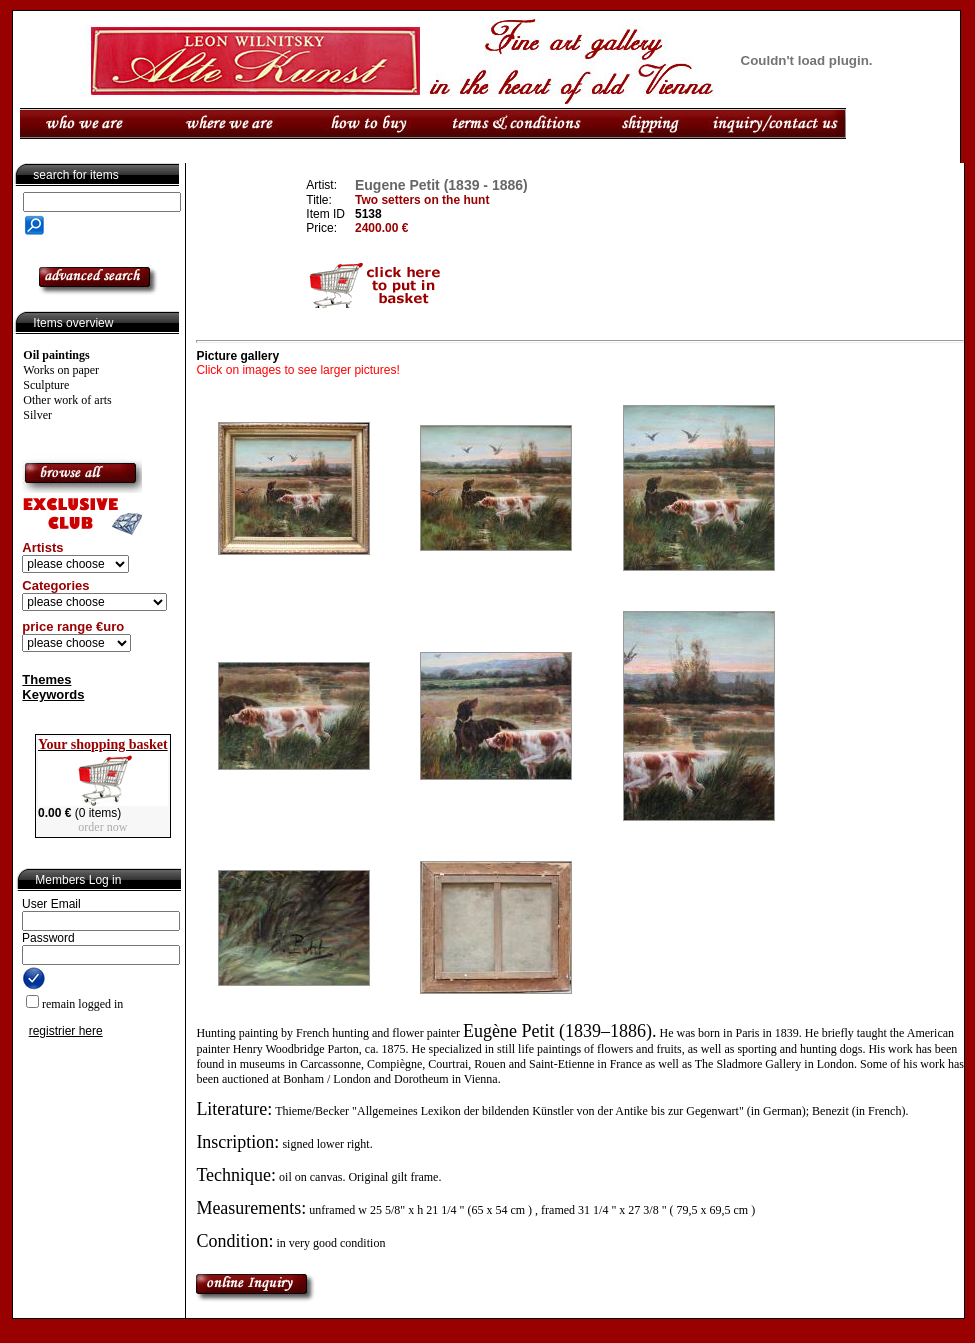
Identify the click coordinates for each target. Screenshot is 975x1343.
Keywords (53, 694)
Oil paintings (56, 355)
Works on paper (61, 370)
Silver (37, 415)
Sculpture (46, 385)
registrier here (66, 1031)
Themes (46, 679)
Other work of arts (67, 400)
